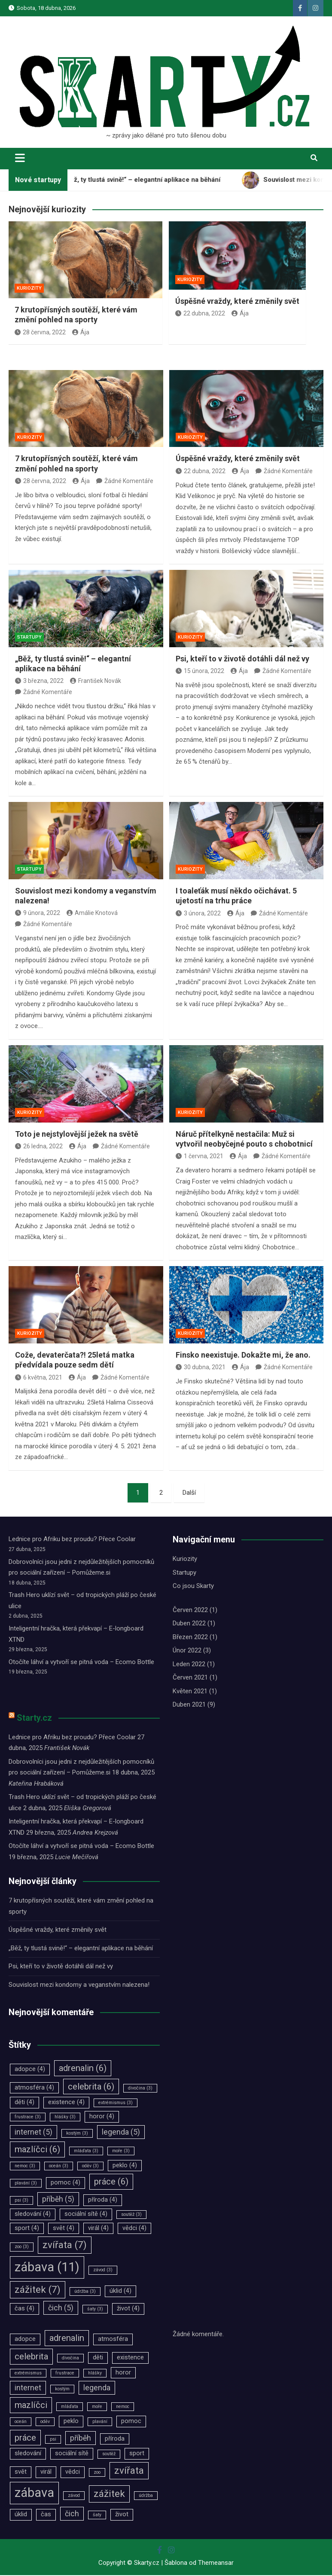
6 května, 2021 (38, 1377)
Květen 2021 (190, 1692)
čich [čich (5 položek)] (60, 2308)
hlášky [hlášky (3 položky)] (65, 2117)
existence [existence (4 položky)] (66, 2103)
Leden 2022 (189, 1665)
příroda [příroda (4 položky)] (102, 2200)
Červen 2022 (190, 1611)
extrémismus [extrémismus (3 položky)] (115, 2103)
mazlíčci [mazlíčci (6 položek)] (37, 2150)
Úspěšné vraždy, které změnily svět (237, 301)
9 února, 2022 (37, 913)
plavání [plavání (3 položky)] (26, 2184)
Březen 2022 (190, 1638)
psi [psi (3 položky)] (21, 2201)
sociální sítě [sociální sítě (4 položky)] (85, 2214)
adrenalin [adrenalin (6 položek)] (83, 2069)
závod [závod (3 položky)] (103, 2270)
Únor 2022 (187, 1651)
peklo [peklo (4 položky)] (125, 2165)
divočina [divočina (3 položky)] (140, 2088)
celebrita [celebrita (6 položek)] (91, 2087)
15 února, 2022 (200, 671)
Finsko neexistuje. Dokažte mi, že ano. (243, 1355)
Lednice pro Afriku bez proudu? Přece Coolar (72, 1540)
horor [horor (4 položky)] (101, 2117)
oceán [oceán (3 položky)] (58, 2166)
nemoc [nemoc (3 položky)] (25, 2166)
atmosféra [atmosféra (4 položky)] (34, 2088)
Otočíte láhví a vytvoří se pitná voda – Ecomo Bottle (81, 1663)
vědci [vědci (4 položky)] (134, 2229)
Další (189, 1493)
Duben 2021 (189, 1705)
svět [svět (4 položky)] (63, 2229)
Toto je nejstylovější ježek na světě (76, 1134)
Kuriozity (29, 438)
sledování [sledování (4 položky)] (33, 2214)
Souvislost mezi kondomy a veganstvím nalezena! (79, 1985)
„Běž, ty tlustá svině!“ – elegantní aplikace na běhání (81, 1948)
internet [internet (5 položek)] (33, 2133)
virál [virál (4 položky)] (98, 2229)
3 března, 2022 (39, 681)
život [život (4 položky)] (128, 2309)
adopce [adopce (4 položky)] (30, 2070)
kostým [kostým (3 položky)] (77, 2134)
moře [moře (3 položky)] (121, 2151)
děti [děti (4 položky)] (24, 2103)
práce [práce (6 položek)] (111, 2182)
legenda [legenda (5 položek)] (121, 2133)
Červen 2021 (190, 1678)
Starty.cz (34, 1718)
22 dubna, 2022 (200, 313)
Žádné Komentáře (128, 481)
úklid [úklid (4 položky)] (120, 2291)
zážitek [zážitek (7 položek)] (38, 2290)
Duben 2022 (189, 1624)
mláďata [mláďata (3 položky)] (86, 2151)
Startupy (29, 638)
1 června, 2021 (199, 1156)
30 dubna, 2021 (200, 1367)
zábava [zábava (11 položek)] (47, 2268)
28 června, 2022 (40, 332)
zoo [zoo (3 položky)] (22, 2247)
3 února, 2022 (198, 913)
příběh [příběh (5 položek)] (58, 2200)
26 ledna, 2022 (39, 1147)
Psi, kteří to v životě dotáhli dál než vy (242, 659)
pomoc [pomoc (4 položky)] (65, 2183)
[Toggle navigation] (20, 158)
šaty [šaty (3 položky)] (95, 2310)
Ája (80, 332)
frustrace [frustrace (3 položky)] (28, 2117)
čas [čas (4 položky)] (24, 2309)
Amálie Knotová (92, 913)
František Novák (95, 681)
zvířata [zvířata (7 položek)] (65, 2245)
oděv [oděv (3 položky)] (90, 2166)
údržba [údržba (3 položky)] (85, 2292)
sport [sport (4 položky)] (27, 2229)
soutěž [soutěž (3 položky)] (131, 2215)
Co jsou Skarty (193, 1587)
